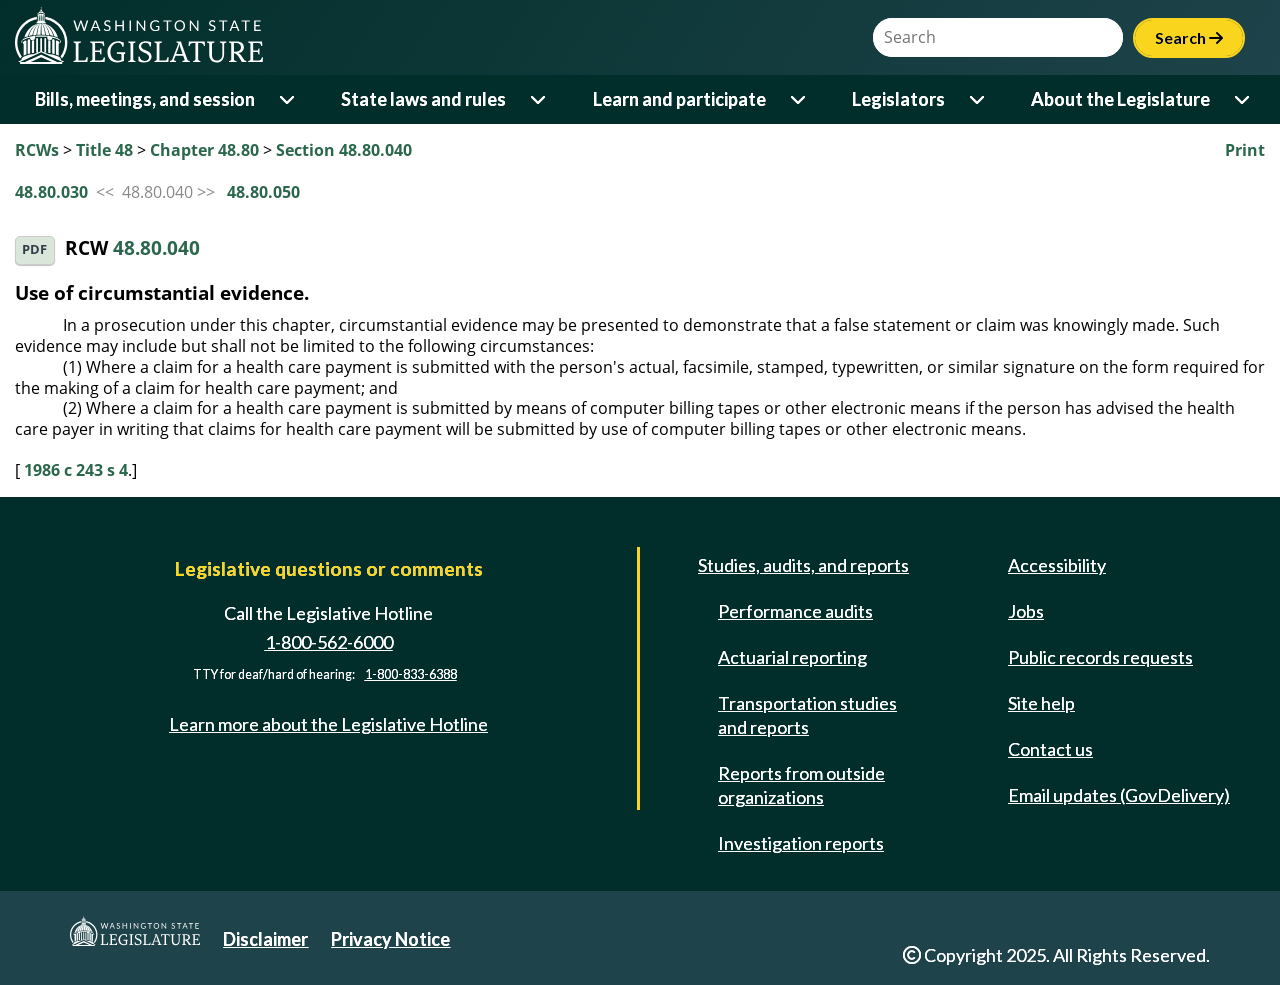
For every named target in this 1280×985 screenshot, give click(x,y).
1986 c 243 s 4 (76, 470)
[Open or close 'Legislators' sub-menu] (978, 99)
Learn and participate (679, 99)
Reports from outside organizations (801, 785)
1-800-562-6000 (329, 642)
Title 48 (104, 150)
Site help (1041, 703)
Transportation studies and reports (807, 715)
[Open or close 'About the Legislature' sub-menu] (1243, 99)
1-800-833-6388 (411, 674)
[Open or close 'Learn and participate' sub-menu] (799, 99)
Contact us (1050, 749)
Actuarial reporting (792, 657)
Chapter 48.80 (204, 150)
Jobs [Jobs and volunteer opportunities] (1026, 611)
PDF (34, 249)
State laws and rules (423, 99)
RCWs (37, 150)
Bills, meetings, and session (145, 99)
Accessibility (1057, 565)
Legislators (898, 99)
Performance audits (795, 611)
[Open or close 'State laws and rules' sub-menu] (539, 99)
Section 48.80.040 (344, 150)
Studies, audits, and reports (803, 565)
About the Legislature (1120, 99)
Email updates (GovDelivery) (1119, 795)
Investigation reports (801, 843)
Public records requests (1100, 657)
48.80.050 (263, 192)
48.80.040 (156, 248)
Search (1189, 37)
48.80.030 (51, 192)
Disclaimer (265, 939)
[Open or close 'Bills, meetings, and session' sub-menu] (288, 99)
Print (1245, 150)
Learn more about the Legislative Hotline (328, 724)
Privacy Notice (390, 939)
